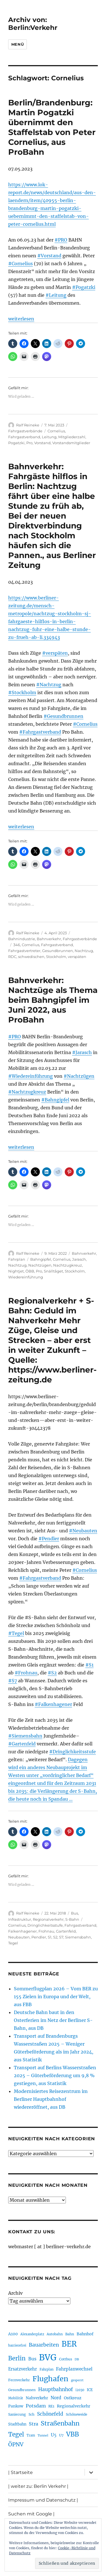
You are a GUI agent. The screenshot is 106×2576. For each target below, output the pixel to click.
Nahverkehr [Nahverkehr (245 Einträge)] (37, 2398)
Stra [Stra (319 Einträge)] (33, 2424)
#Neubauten (83, 1530)
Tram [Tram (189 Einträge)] (31, 2435)
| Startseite (20, 2472)
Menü (17, 44)
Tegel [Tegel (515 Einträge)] (16, 2434)
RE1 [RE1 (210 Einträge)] (51, 2406)
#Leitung (56, 295)
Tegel (13, 1943)
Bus (74, 1913)
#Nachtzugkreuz (27, 1092)
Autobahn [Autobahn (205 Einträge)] (55, 2334)
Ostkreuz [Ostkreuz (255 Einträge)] (72, 2397)
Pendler (38, 1937)
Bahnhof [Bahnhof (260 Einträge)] (85, 2333)
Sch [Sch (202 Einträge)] (31, 2414)
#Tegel (16, 1633)
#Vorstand (49, 255)
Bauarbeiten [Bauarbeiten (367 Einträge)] (44, 2345)
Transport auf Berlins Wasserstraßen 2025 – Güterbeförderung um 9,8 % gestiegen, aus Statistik (55, 2075)
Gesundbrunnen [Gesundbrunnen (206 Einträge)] (22, 2390)
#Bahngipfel (55, 1100)
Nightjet (16, 1271)
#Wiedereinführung (30, 1076)
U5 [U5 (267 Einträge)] (54, 2435)
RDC (12, 956)
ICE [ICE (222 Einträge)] (90, 2390)
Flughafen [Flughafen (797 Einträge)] (50, 2378)
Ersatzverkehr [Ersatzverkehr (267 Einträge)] (22, 2369)
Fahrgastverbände (25, 431)
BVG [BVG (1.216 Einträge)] (48, 2357)
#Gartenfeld (22, 1744)
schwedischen (31, 956)
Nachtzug (84, 950)
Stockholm (56, 956)
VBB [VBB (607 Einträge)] (72, 2434)
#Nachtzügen (79, 1076)
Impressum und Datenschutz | (43, 2500)
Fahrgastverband (24, 437)
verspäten (77, 956)
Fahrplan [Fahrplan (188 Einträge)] (46, 2369)
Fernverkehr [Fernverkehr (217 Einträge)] (19, 2380)
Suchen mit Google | (31, 2514)
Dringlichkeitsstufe (45, 1925)
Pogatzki (16, 443)
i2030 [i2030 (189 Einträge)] (79, 2390)
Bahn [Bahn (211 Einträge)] (69, 2334)
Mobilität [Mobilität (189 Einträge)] (15, 2398)
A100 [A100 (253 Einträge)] (13, 2333)
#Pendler (48, 1538)
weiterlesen (21, 319)
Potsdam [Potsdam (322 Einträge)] (36, 2406)
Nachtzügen (39, 1265)
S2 (55, 1937)
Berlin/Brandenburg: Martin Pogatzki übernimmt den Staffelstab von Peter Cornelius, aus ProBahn (52, 127)
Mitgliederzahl (71, 437)
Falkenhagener (22, 1931)
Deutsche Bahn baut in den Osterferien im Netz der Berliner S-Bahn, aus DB (53, 2020)
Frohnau (46, 1931)
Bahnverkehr (49, 939)
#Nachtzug (48, 684)
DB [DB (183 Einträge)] (77, 2359)
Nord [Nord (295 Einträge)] (56, 2397)
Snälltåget (53, 1271)
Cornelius (56, 431)
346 (16, 944)
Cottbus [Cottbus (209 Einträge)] (65, 2359)
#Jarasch (82, 1052)
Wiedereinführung (25, 1277)
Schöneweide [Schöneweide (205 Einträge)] (76, 2414)
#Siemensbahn (25, 1736)
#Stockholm (22, 692)
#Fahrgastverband (40, 732)
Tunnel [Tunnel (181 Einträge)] (43, 2435)
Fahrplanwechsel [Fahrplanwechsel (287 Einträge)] (74, 2369)
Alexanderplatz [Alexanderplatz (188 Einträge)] (32, 2334)
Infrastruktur (19, 1919)
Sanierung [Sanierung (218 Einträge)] (17, 2414)
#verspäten (55, 653)
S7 (61, 1937)
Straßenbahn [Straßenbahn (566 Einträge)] (60, 2423)
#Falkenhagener (53, 1704)
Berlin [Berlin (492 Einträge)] (17, 2358)
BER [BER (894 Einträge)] (69, 2344)
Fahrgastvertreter (24, 950)
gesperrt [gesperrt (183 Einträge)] (77, 2380)
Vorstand (42, 443)
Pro (29, 443)
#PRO (61, 240)
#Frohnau (26, 1673)
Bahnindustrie (21, 939)
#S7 (12, 1680)
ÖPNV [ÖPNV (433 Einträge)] (15, 2444)
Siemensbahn (78, 1937)
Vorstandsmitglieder (71, 443)
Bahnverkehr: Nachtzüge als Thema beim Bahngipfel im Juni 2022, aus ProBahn (53, 999)
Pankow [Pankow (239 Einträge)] (15, 2406)
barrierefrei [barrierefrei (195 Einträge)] (17, 2345)
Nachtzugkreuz (67, 1265)
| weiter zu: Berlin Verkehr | (38, 2486)
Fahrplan (16, 1259)
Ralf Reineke (27, 425)
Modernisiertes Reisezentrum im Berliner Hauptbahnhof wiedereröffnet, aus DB (51, 2099)
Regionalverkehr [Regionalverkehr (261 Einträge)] (73, 2406)
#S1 (89, 1665)
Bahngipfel (40, 1259)
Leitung (49, 437)
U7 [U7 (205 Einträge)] (61, 2435)
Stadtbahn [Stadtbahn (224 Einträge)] (17, 2424)
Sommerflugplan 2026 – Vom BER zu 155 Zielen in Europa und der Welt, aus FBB (56, 1996)
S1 (49, 1937)
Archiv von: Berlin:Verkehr (32, 24)
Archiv (15, 2293)
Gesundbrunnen (57, 950)
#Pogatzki (83, 287)
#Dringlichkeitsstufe (72, 1751)
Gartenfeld (66, 1931)
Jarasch (79, 1259)
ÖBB (29, 1271)
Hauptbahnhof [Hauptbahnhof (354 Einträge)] (55, 2389)
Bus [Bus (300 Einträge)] (32, 2359)
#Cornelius (20, 263)
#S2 (52, 1673)
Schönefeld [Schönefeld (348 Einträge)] (50, 2414)
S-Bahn (72, 1919)
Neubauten (19, 1937)
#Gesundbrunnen (63, 716)
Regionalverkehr (48, 1919)
